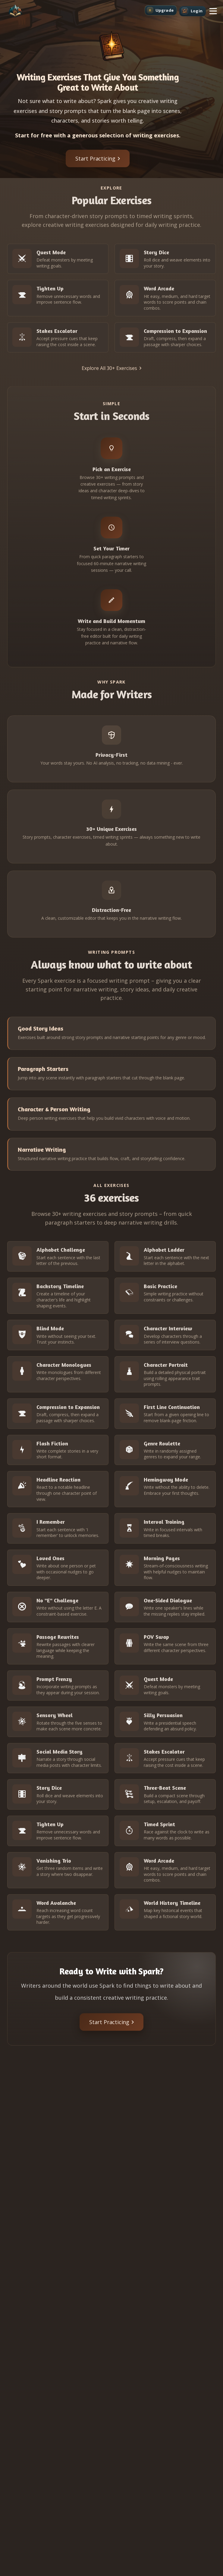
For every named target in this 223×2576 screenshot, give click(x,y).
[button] (213, 11)
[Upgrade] (161, 10)
